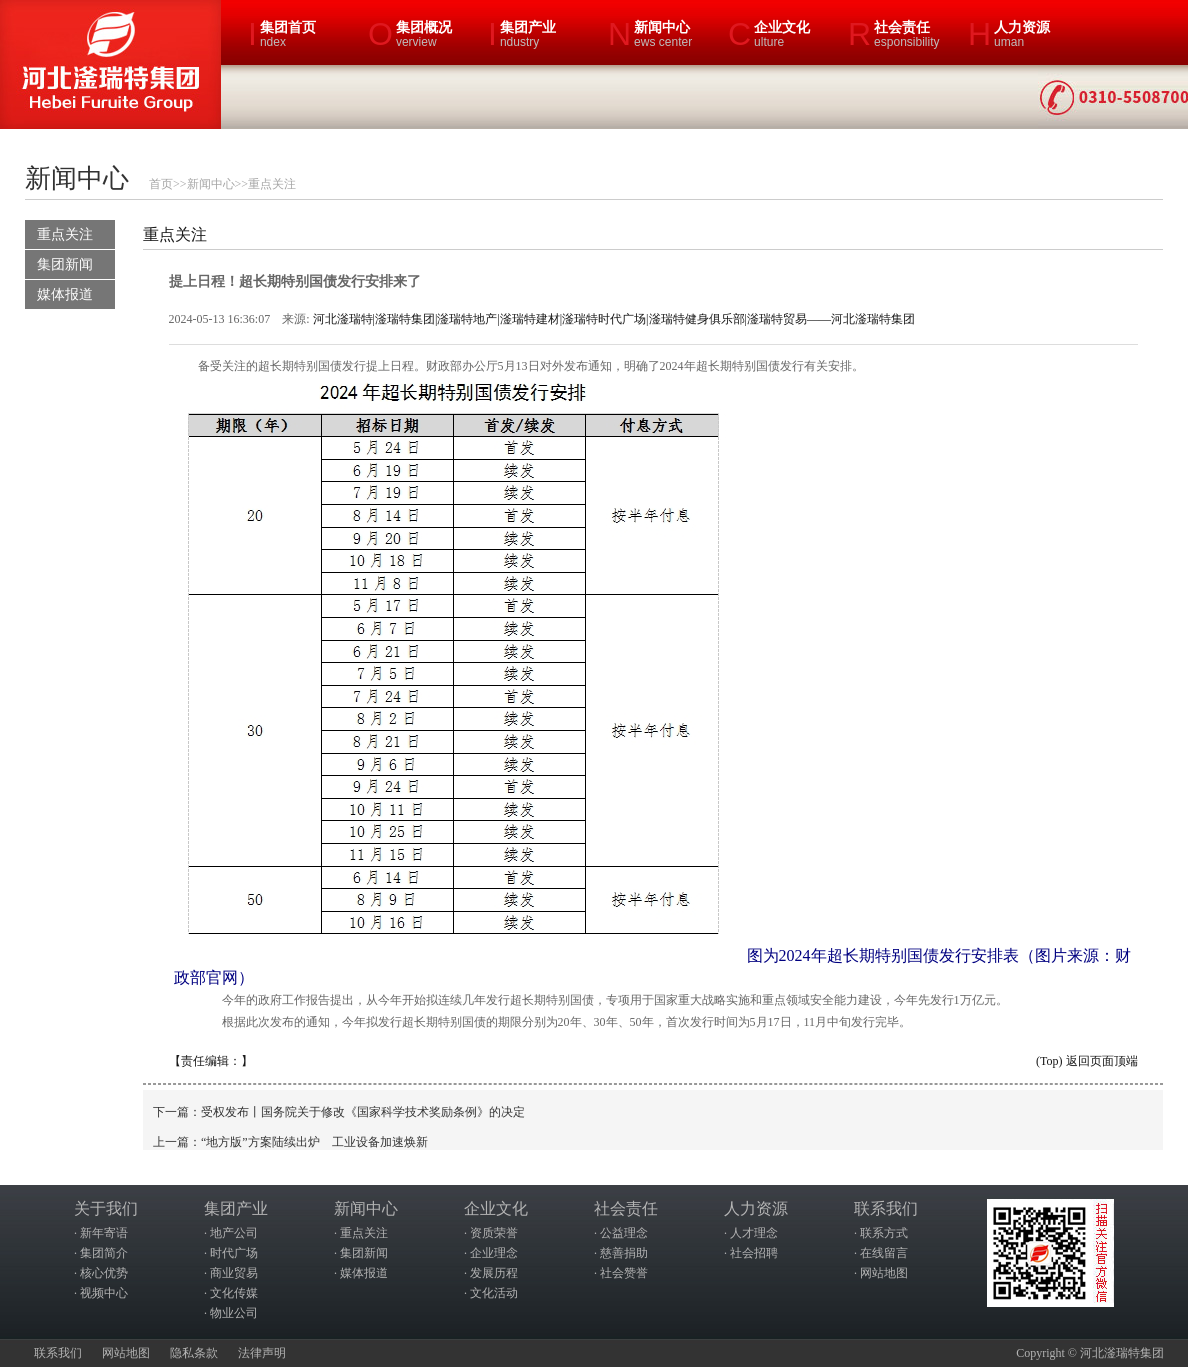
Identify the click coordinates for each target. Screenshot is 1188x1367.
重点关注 (272, 184)
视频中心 (104, 1293)
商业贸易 (234, 1273)
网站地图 (884, 1273)
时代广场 (234, 1253)
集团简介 (104, 1253)
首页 (161, 184)
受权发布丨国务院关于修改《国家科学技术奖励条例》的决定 (363, 1112)
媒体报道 (65, 294)
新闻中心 (211, 184)
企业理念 (494, 1253)
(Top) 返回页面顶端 (1086, 1061)
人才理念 (754, 1233)
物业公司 (234, 1313)
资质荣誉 (494, 1233)
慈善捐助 (624, 1253)
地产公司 (234, 1233)
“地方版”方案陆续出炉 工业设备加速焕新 (314, 1142)
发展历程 (494, 1273)
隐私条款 (194, 1353)
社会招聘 (754, 1253)
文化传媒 (234, 1293)
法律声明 (262, 1353)
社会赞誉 (624, 1273)
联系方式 (884, 1233)
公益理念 (624, 1233)
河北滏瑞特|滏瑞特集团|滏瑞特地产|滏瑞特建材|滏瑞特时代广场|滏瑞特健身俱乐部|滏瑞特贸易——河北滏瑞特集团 (614, 319)
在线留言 (884, 1253)
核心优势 (104, 1273)
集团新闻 (65, 264)
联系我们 (58, 1353)
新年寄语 (104, 1233)
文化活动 (494, 1293)
